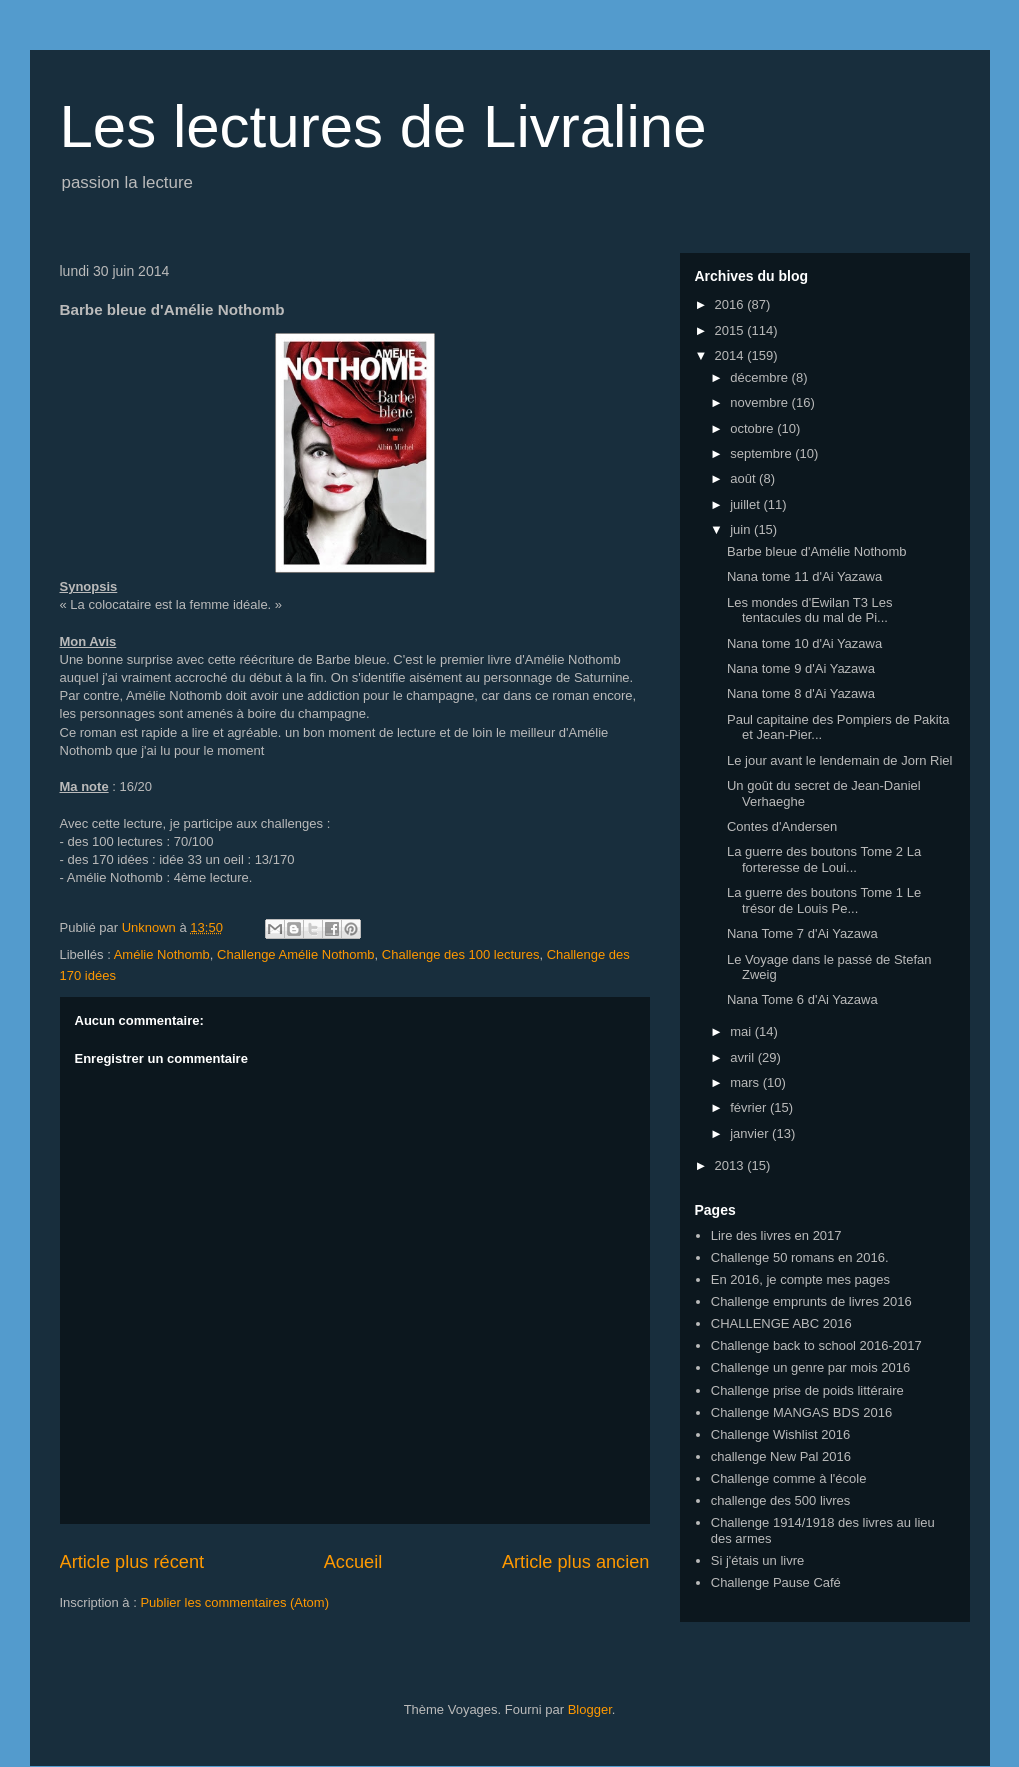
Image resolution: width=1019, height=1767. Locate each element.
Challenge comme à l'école (789, 1478)
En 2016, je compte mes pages (800, 1279)
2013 (731, 1165)
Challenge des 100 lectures (461, 954)
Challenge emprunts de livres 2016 (811, 1301)
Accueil (353, 1562)
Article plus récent (132, 1562)
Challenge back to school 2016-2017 (816, 1345)
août (744, 478)
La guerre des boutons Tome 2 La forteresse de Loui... (824, 859)
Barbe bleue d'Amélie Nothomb (817, 551)
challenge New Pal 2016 (781, 1456)
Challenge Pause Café (776, 1582)
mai (742, 1031)
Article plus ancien (576, 1562)
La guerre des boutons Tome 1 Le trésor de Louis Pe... (824, 900)
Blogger (590, 1709)
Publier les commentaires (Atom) (234, 1602)
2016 (731, 304)
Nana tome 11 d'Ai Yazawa (804, 576)
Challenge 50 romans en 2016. (800, 1257)
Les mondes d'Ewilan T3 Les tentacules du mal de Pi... (810, 610)
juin (742, 529)
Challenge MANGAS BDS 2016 (801, 1412)
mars (746, 1082)
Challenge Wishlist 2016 (780, 1434)
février (750, 1107)
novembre (760, 402)
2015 (731, 330)
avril (743, 1057)
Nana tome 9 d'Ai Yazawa (801, 668)
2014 (731, 355)
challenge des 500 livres (780, 1500)
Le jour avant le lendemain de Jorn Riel (839, 760)
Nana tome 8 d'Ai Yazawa (801, 693)
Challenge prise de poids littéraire (807, 1390)
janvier (751, 1133)
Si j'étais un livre (758, 1560)
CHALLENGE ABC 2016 (781, 1323)
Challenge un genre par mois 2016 (810, 1367)
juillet (746, 504)
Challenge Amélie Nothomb (296, 954)
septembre (762, 453)
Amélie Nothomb (162, 954)
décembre (760, 377)
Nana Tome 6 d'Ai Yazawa (802, 999)
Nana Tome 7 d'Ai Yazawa (802, 933)
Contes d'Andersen (782, 826)
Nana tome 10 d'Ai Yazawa (804, 643)
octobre (753, 428)
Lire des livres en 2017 (776, 1235)
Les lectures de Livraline (383, 126)
